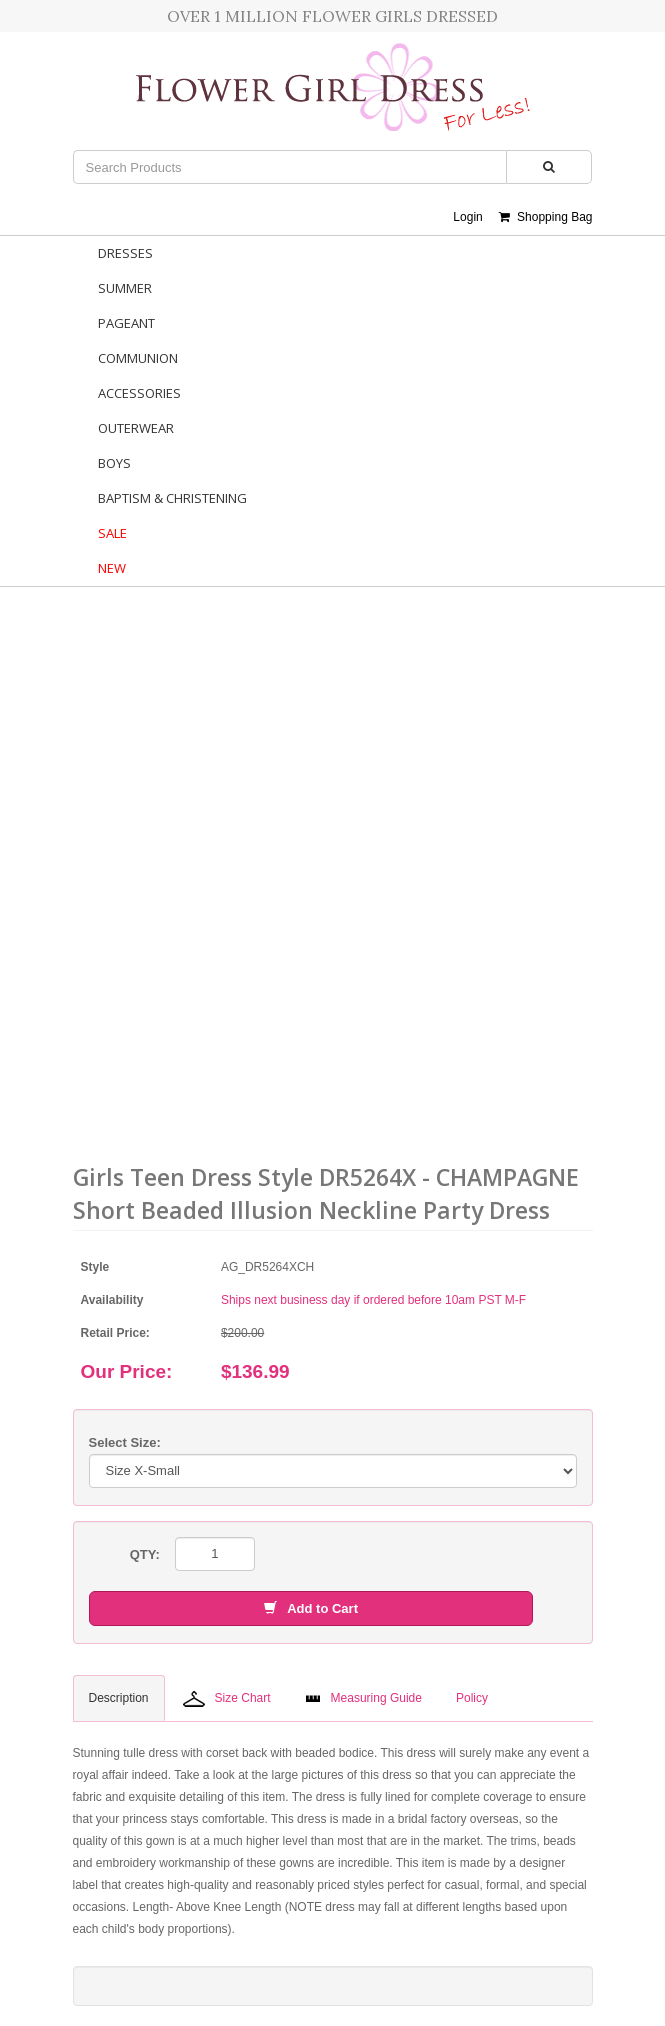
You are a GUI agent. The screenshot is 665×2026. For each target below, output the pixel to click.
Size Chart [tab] (227, 1699)
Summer (125, 288)
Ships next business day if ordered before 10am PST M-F (373, 1300)
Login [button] (467, 217)
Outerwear (136, 428)
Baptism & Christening (172, 498)
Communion (138, 358)
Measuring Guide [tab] (363, 1698)
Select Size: (125, 1442)
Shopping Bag (545, 217)
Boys (114, 463)
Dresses (125, 253)
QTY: (145, 1554)
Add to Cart (311, 1608)
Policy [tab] (472, 1698)
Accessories (139, 393)
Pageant (126, 323)
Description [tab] (119, 1698)
